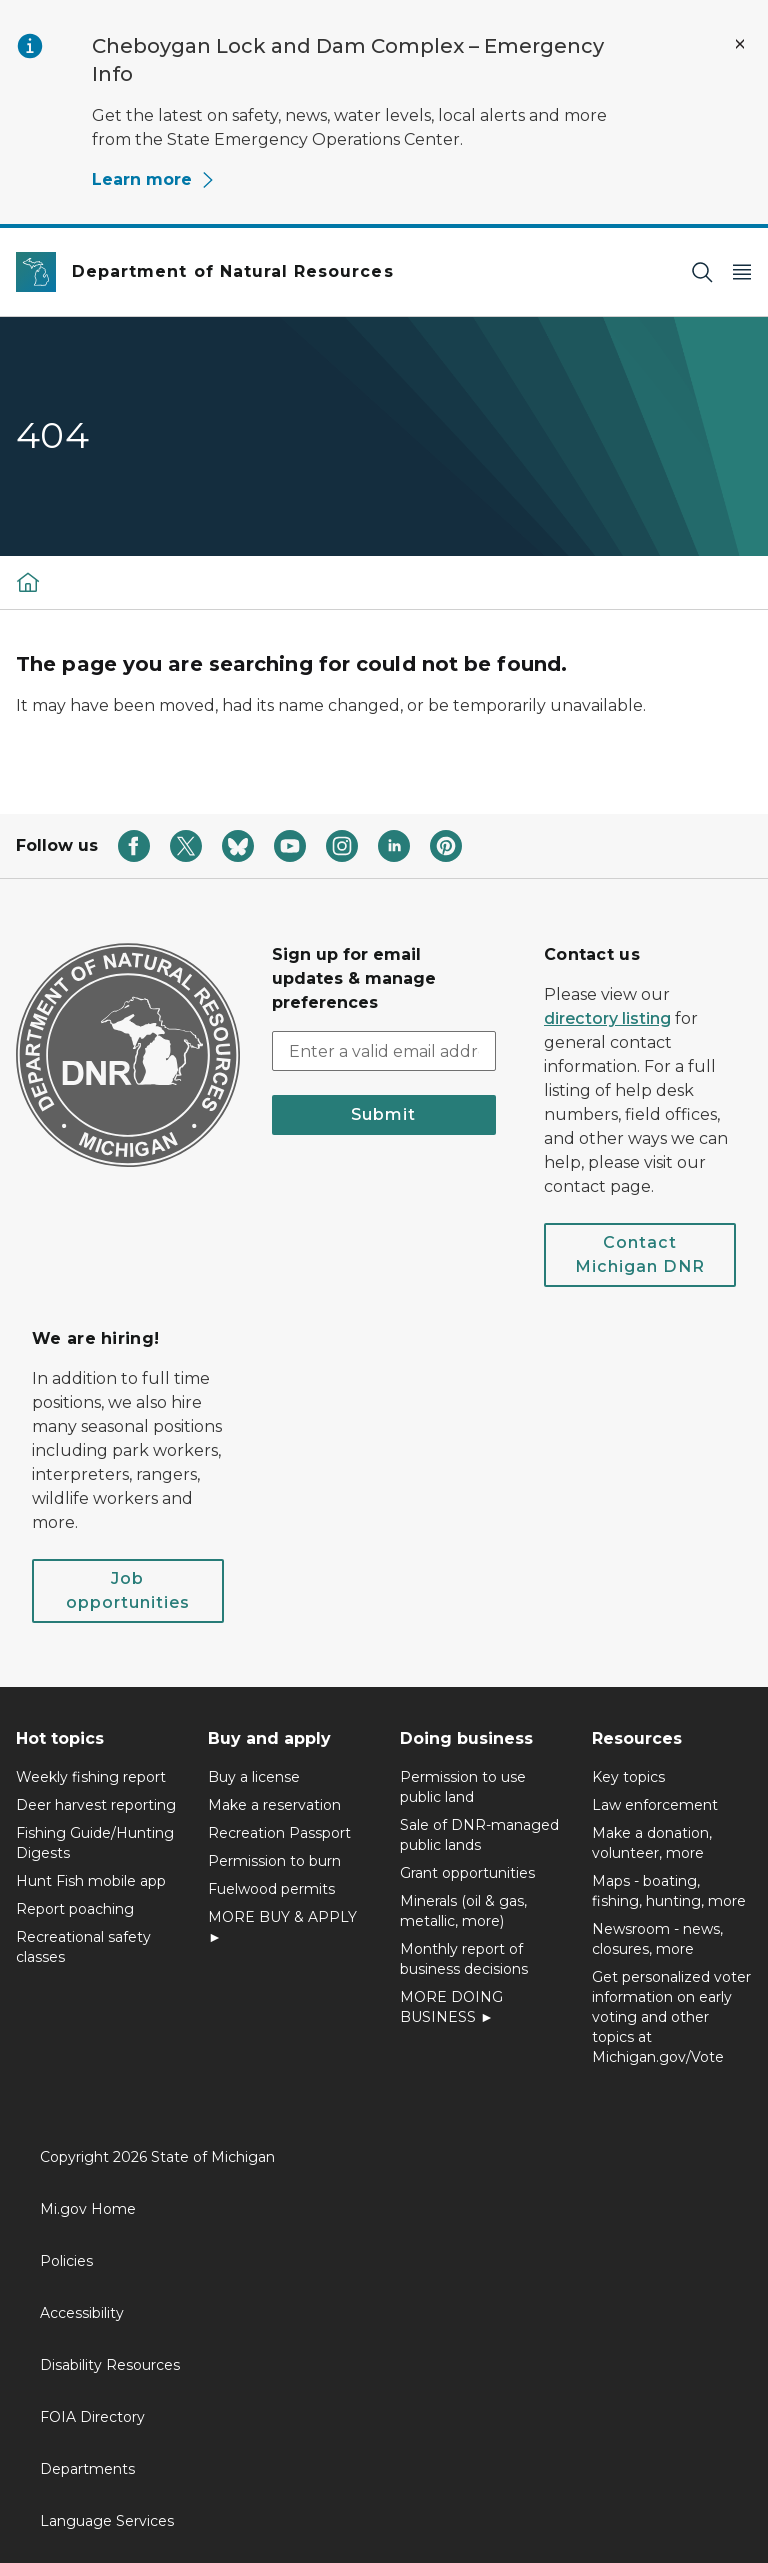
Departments (87, 2469)
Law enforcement (655, 1805)
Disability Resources (110, 2365)
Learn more (154, 179)
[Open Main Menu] (742, 272)
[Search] (702, 272)
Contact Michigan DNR (640, 1254)
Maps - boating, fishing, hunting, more (669, 1891)
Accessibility (82, 2313)
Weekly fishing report (91, 1777)
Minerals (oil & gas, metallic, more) (463, 1911)
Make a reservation (274, 1805)
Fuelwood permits (271, 1889)
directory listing (607, 1018)
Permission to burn (274, 1861)
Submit (383, 1114)
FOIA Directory (92, 2417)
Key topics (628, 1777)
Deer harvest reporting (96, 1805)
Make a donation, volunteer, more (652, 1843)
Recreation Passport (279, 1833)
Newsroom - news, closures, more (657, 1939)
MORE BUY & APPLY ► (282, 1927)
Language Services (107, 2521)
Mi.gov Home (88, 2209)
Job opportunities (128, 1590)
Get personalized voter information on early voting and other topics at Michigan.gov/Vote (671, 2017)
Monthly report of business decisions (464, 1959)
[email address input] (384, 1051)
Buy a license (254, 1777)
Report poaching (75, 1909)
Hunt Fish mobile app (91, 1881)
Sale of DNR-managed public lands (479, 1835)
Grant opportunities (467, 1873)
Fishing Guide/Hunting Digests (95, 1843)
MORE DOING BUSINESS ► (451, 2007)
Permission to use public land (463, 1787)
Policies (66, 2261)
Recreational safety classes (83, 1947)
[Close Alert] (740, 44)
